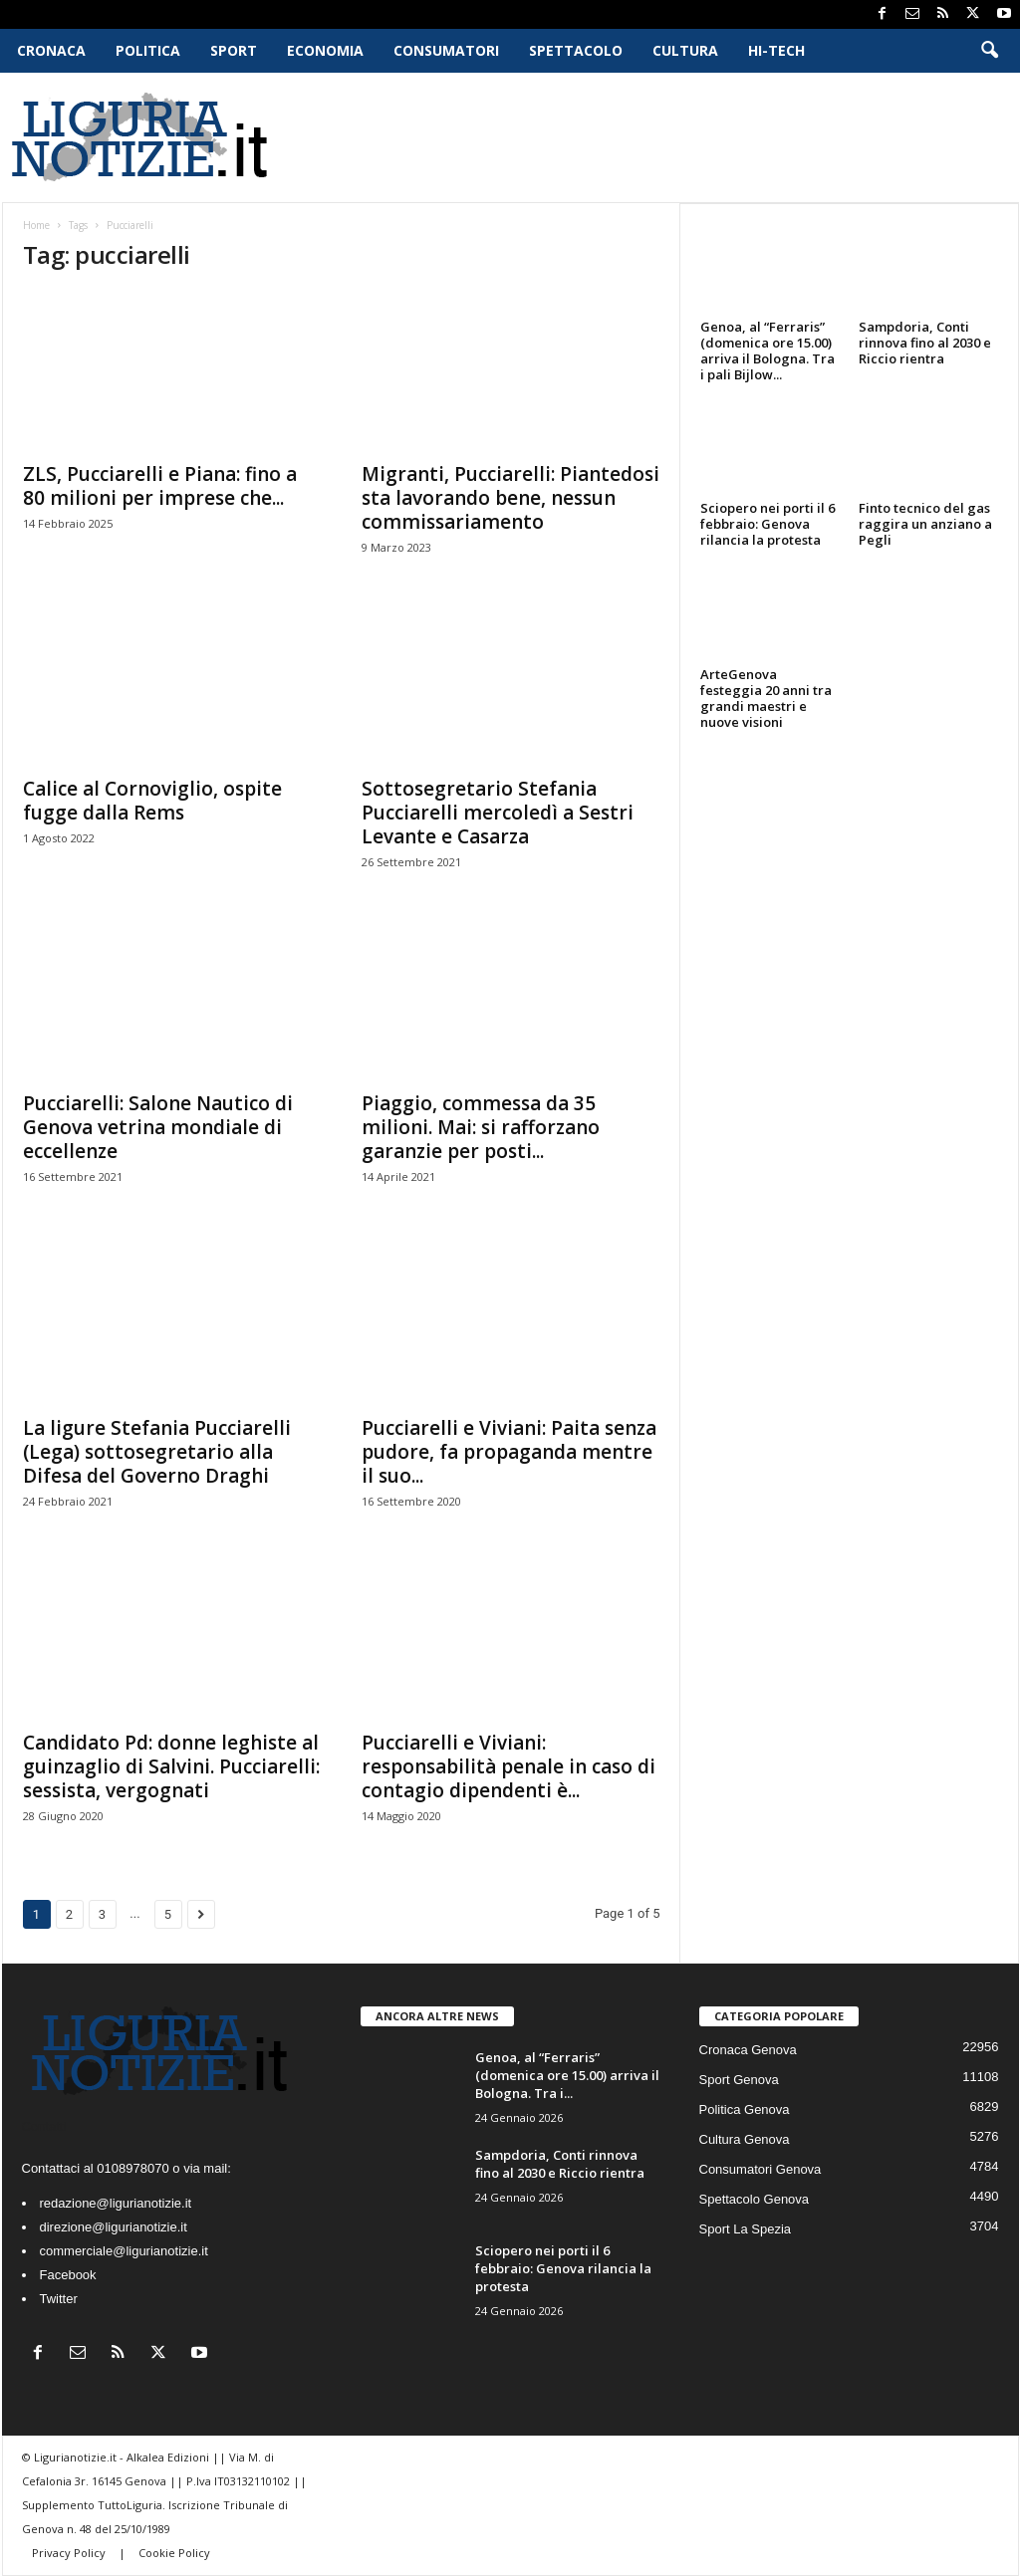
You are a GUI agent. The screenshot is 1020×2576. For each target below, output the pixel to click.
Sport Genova (739, 2079)
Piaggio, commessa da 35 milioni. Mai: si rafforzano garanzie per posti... (481, 1127)
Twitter (59, 2298)
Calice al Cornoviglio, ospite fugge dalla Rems (152, 800)
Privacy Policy (70, 2552)
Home (36, 225)
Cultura (685, 50)
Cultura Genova (744, 2139)
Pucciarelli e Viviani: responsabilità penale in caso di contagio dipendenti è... (508, 1766)
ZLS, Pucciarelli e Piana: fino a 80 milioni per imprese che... (160, 486)
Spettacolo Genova (754, 2199)
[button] (989, 51)
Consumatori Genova (760, 2169)
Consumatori (446, 50)
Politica (148, 50)
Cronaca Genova (748, 2049)
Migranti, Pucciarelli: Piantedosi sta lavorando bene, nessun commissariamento (510, 498)
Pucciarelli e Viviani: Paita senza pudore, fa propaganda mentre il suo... (509, 1452)
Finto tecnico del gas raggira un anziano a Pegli (925, 524)
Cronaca (51, 50)
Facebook (68, 2274)
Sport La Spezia (745, 2229)
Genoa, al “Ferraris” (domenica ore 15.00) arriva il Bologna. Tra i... (567, 2075)
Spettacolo (576, 50)
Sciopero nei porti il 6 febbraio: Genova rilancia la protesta (767, 524)
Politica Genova (744, 2109)
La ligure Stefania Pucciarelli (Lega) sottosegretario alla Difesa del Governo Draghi (157, 1452)
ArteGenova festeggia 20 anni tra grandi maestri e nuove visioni (766, 698)
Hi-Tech (776, 50)
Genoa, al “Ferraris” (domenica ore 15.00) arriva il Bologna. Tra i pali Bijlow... (767, 350)
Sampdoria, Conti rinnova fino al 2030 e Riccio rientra (925, 342)
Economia (325, 50)
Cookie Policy (174, 2552)
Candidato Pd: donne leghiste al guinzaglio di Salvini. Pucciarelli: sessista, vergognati (171, 1766)
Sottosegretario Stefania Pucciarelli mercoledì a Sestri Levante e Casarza (498, 812)
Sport (233, 50)
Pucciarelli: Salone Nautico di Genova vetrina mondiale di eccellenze (158, 1127)
